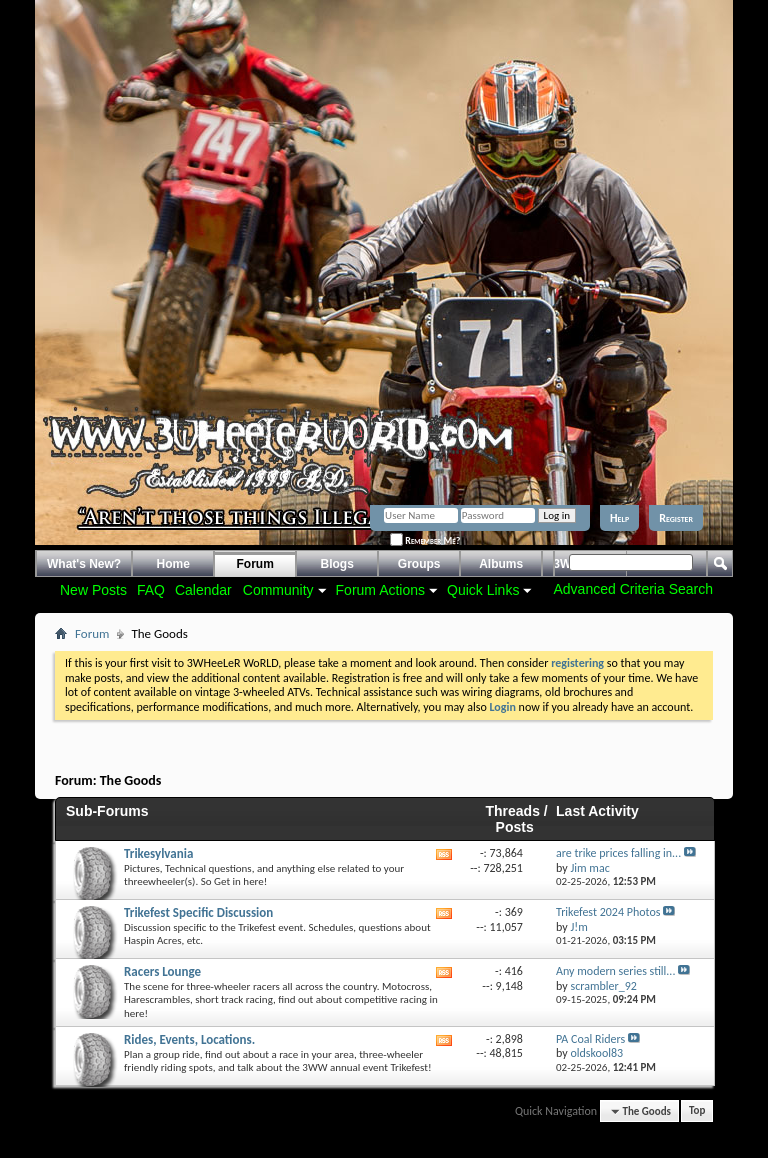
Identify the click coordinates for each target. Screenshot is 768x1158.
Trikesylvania (158, 853)
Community (278, 590)
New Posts (93, 590)
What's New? (84, 564)
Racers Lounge (162, 971)
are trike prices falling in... (618, 853)
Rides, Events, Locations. (189, 1039)
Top (697, 1111)
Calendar (203, 590)
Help (619, 518)
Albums (501, 564)
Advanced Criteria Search (633, 589)
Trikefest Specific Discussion (198, 912)
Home (173, 564)
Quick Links (483, 590)
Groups (419, 564)
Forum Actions (380, 590)
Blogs (337, 564)
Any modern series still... (615, 971)
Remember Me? (425, 540)
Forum (255, 564)
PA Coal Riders (590, 1039)
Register (676, 518)
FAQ (151, 590)
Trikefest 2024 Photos (608, 912)
